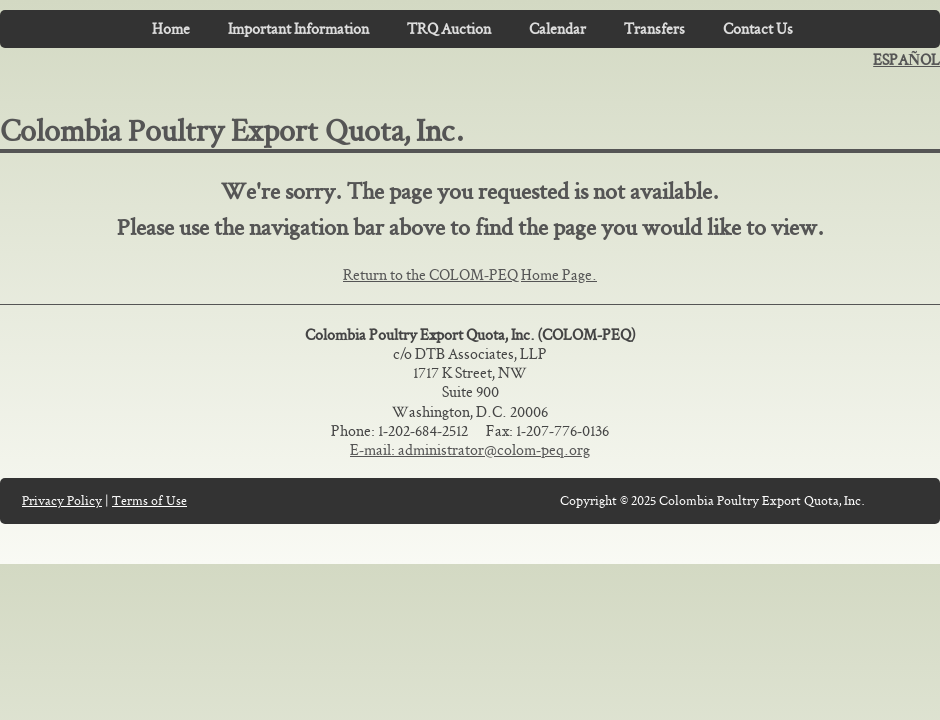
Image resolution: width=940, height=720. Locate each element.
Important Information (298, 28)
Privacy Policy (62, 500)
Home (171, 28)
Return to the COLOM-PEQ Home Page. (470, 274)
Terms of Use (149, 500)
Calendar (557, 28)
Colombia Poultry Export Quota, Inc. (232, 130)
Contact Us (758, 28)
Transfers (654, 28)
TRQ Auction (449, 28)
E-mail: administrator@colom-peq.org (470, 449)
